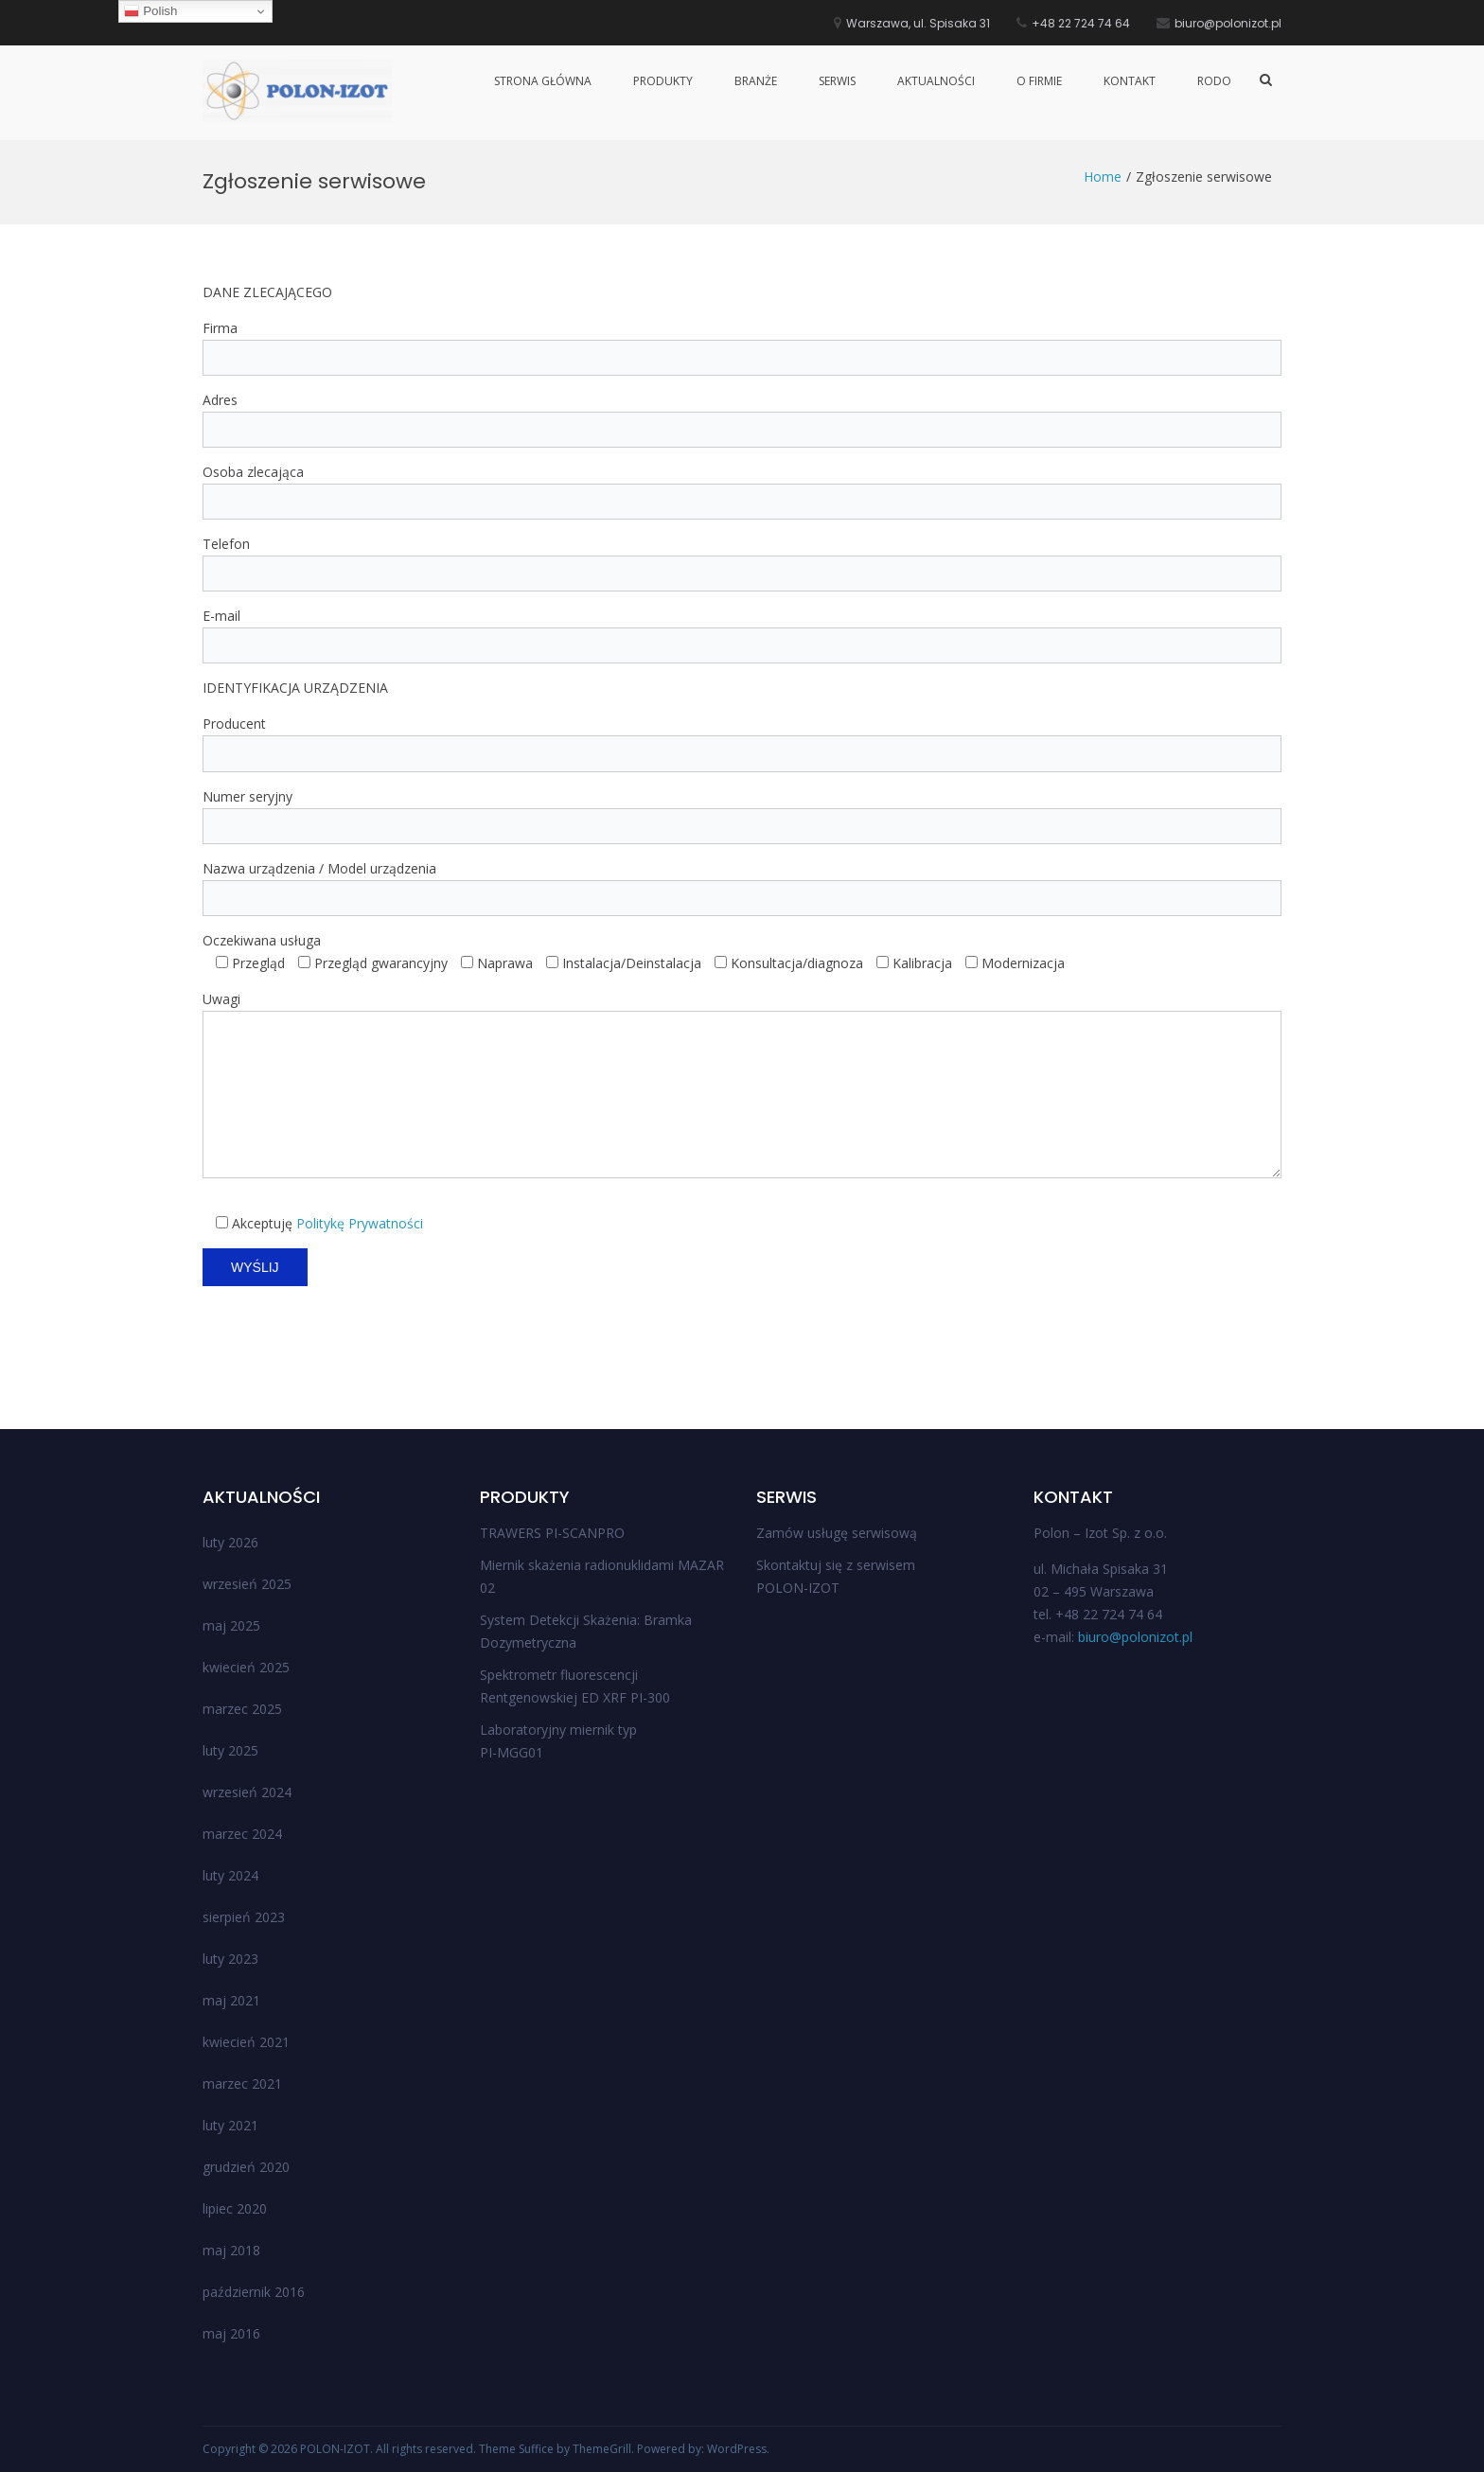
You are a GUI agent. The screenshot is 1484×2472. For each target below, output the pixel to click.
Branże (755, 81)
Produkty (663, 81)
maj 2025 (231, 1625)
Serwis (837, 81)
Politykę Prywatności (359, 1223)
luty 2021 (230, 2125)
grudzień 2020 (246, 2167)
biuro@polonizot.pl (1135, 1637)
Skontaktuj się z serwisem (835, 1565)
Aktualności (936, 81)
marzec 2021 (242, 2083)
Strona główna (543, 81)
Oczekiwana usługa (262, 940)
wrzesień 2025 (247, 1584)
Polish (150, 11)
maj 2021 (231, 2000)
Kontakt (1130, 81)
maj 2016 (231, 2333)
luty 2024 (230, 1875)
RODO (1214, 81)
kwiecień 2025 (246, 1667)
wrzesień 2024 (247, 1792)
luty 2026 (230, 1542)
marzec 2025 (242, 1709)
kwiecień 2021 (246, 2042)
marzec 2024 (242, 1834)
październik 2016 (254, 2292)
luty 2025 (230, 1750)
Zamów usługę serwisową (836, 1533)
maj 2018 (231, 2250)
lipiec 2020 (235, 2208)
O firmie (1039, 81)
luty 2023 (230, 1959)
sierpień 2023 (244, 1917)
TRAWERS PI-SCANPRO (552, 1533)
